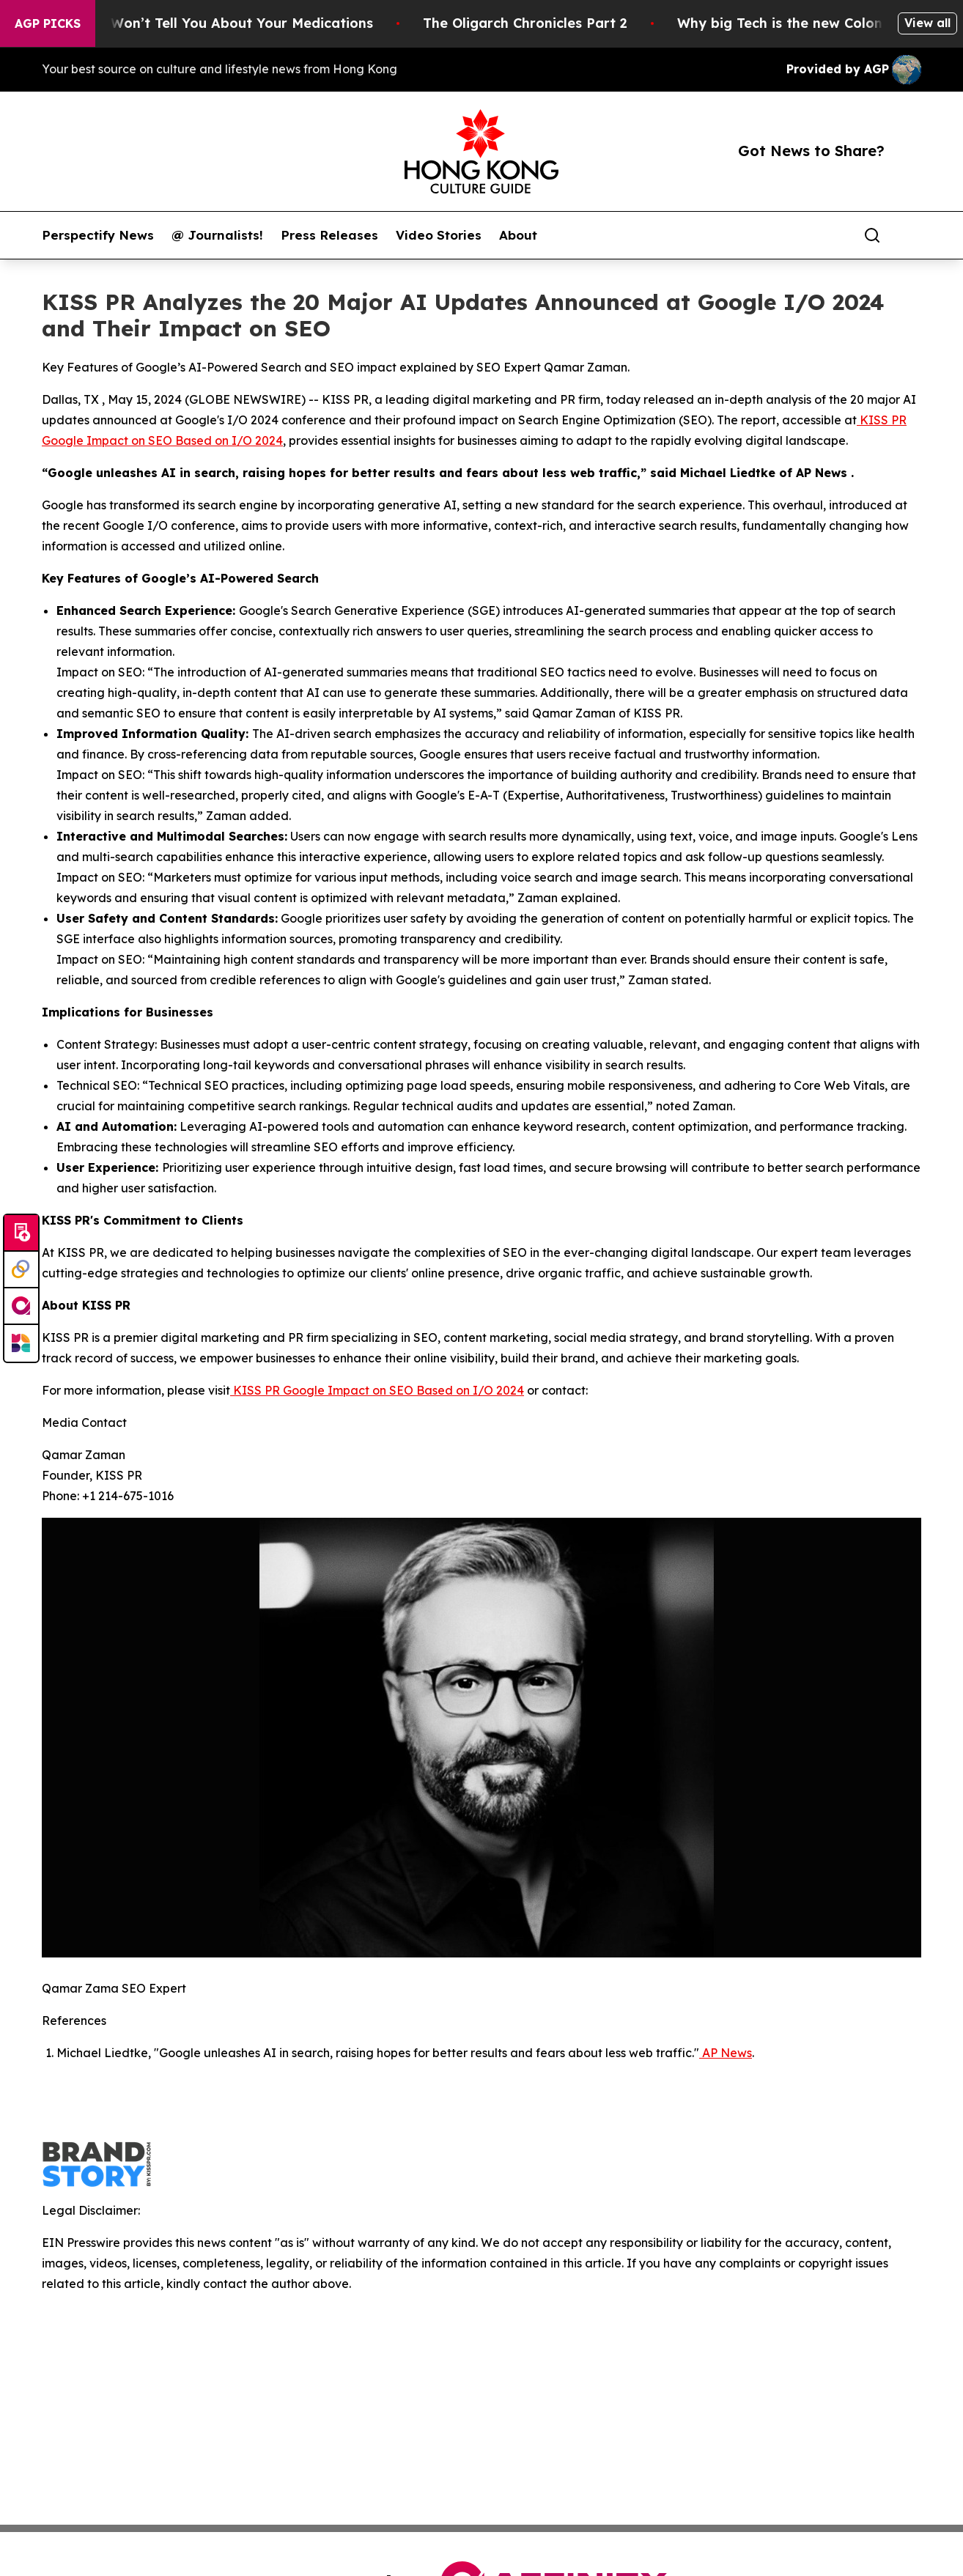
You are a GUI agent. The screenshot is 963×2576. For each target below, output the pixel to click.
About (518, 235)
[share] (911, 235)
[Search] (872, 235)
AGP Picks (48, 23)
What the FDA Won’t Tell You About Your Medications (214, 23)
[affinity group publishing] (21, 1306)
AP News (725, 2052)
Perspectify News (98, 235)
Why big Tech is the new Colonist (809, 23)
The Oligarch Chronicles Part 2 (547, 23)
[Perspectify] (21, 1270)
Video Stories (439, 235)
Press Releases (329, 235)
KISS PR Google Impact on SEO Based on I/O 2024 (377, 1390)
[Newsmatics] (21, 1343)
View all (927, 22)
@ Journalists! (217, 235)
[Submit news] (21, 1233)
